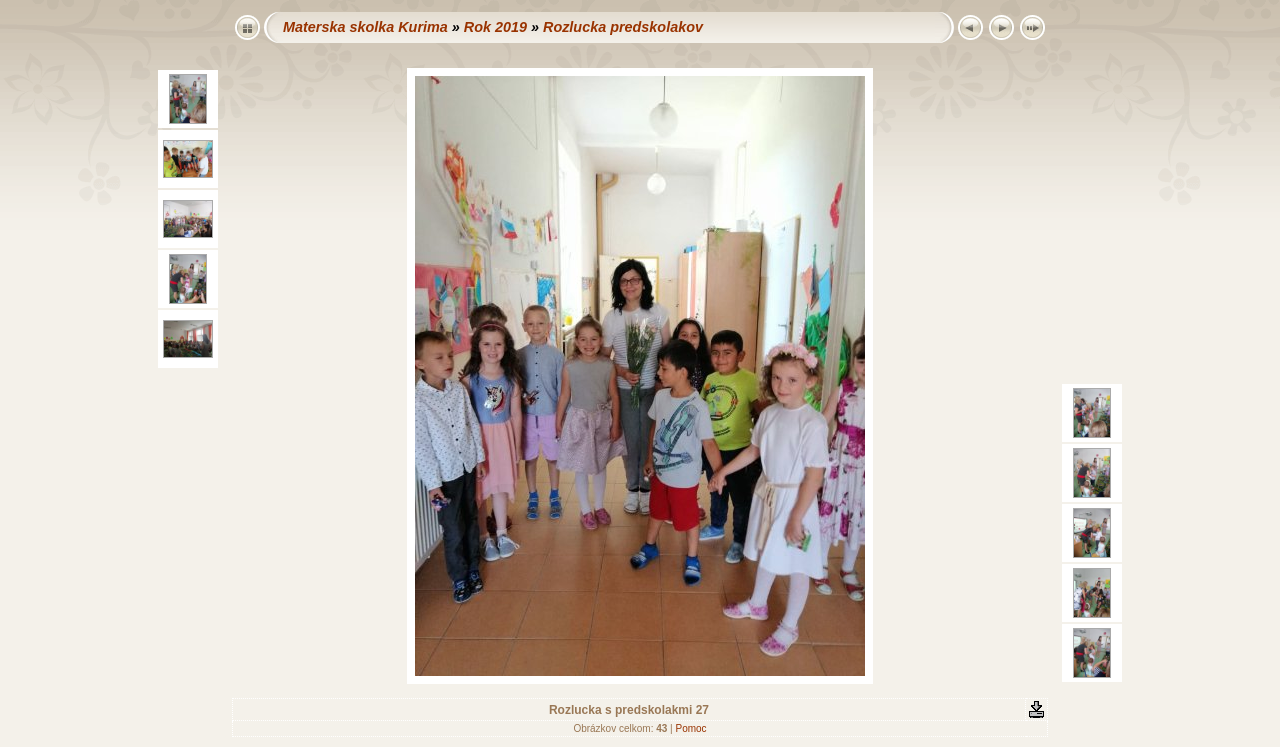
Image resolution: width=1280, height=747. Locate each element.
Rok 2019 (495, 27)
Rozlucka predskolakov (623, 27)
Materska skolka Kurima (365, 27)
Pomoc (690, 728)
